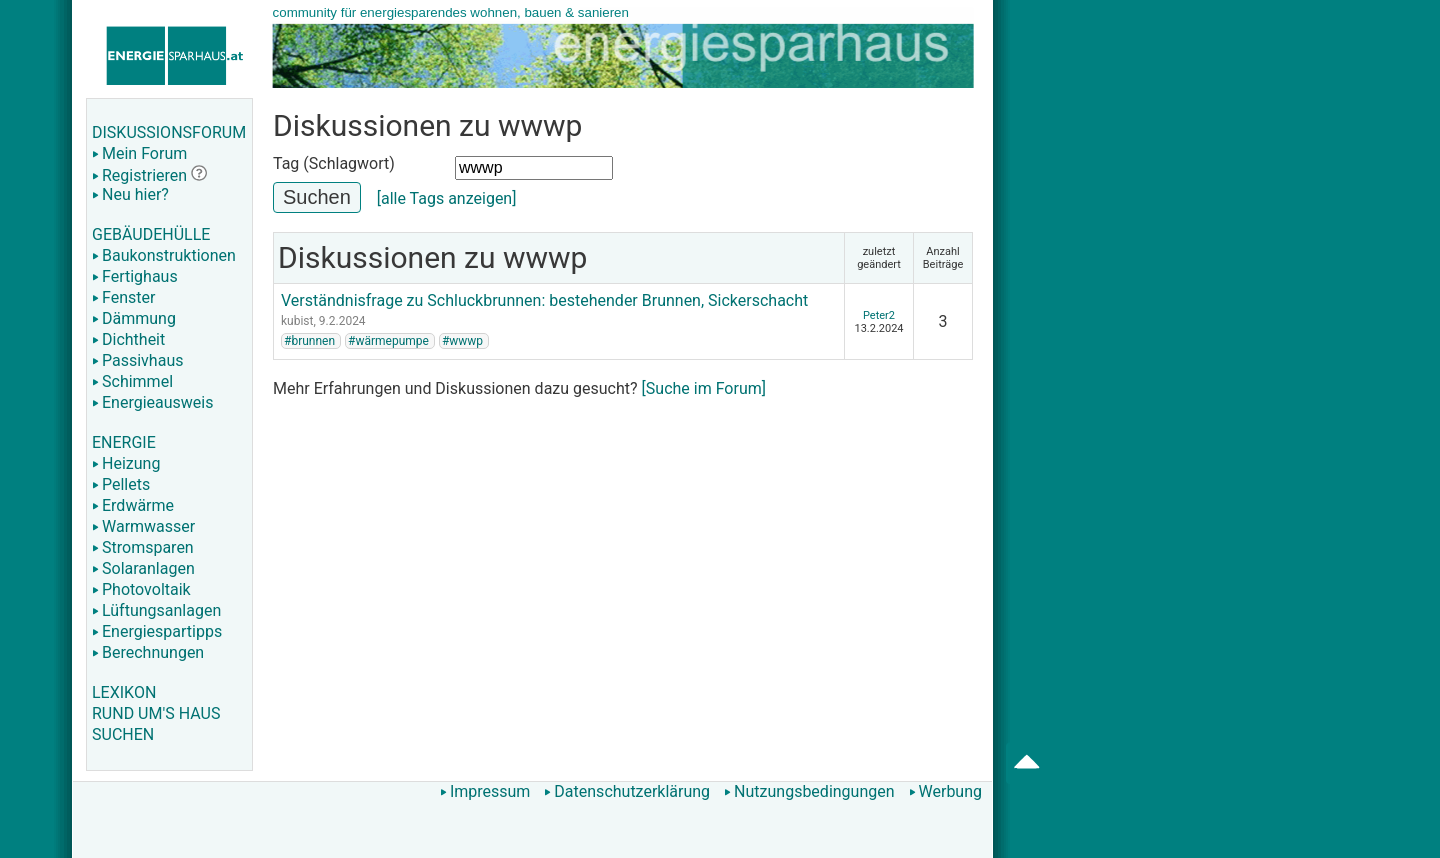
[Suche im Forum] (704, 388)
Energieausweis (152, 402)
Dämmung (134, 318)
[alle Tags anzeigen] (447, 198)
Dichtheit (128, 339)
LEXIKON (124, 692)
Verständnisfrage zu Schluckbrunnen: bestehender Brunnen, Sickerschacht (544, 300)
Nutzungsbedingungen (809, 791)
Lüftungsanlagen (156, 610)
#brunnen (309, 341)
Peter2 (879, 315)
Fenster (123, 297)
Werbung (945, 791)
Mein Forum (139, 153)
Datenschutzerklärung (627, 791)
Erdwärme (133, 505)
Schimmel (132, 381)
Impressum (485, 791)
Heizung (126, 463)
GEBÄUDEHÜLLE (151, 234)
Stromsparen (143, 547)
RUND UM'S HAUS (156, 713)
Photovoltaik (141, 589)
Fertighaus (135, 276)
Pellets (121, 484)
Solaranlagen (143, 568)
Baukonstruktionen (164, 255)
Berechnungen (148, 652)
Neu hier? (130, 194)
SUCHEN (123, 734)
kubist (297, 321)
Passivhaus (137, 360)
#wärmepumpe (388, 341)
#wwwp (462, 341)
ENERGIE (124, 442)
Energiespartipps (157, 631)
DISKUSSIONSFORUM (169, 132)
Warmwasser (143, 526)
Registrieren (139, 175)
